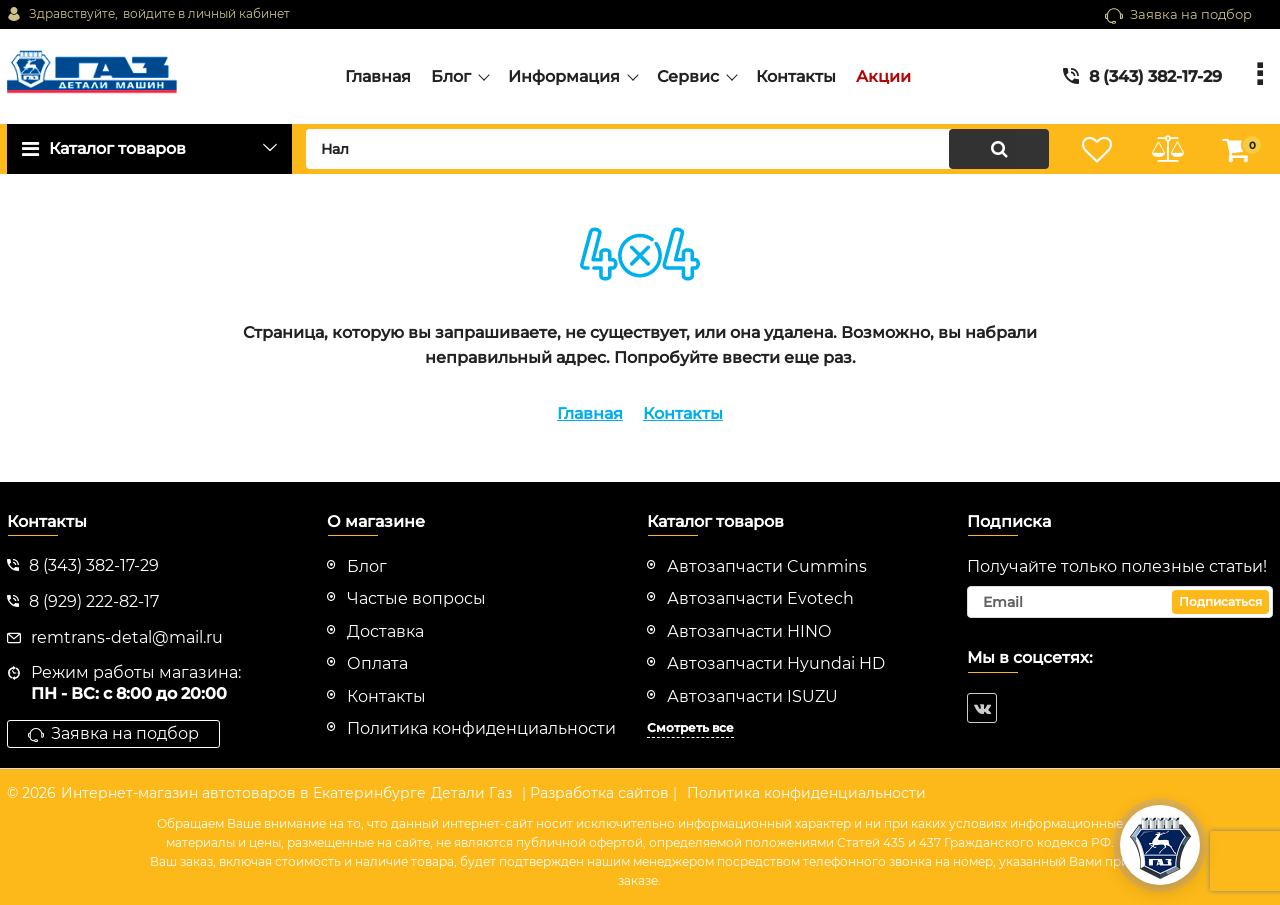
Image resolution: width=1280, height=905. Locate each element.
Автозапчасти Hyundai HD (776, 663)
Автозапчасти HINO (749, 631)
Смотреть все (690, 727)
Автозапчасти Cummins (767, 566)
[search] (677, 149)
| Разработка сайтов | (599, 793)
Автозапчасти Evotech (760, 598)
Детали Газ (471, 793)
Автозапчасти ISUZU (752, 696)
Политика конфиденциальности (806, 793)
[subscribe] (1120, 602)
